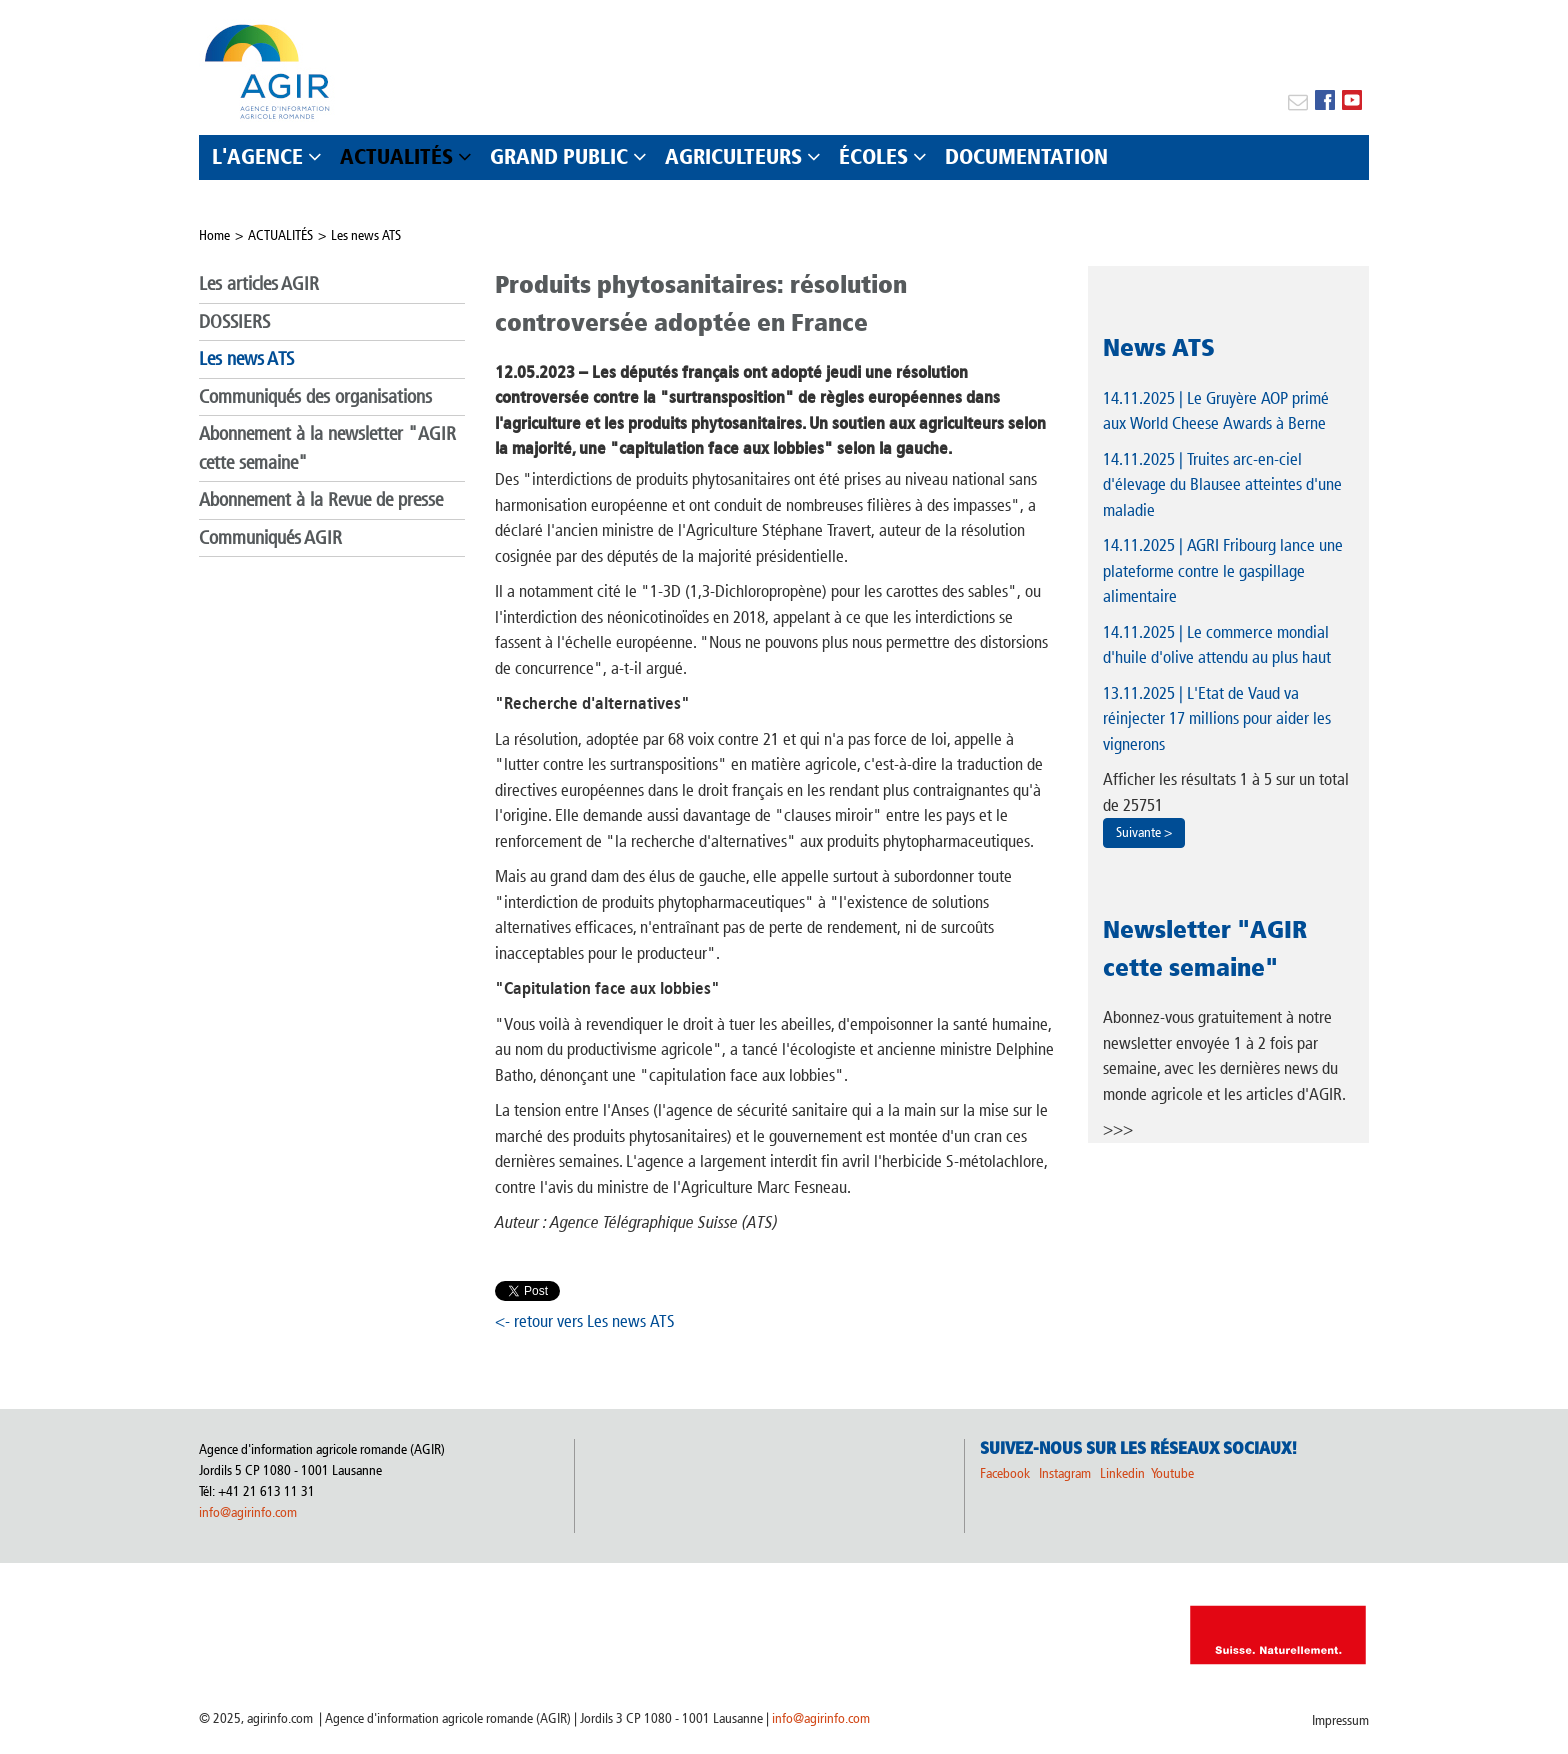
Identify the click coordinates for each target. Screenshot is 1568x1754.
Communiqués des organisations (315, 396)
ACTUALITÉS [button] (396, 156)
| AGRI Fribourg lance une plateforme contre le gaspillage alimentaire (1223, 570)
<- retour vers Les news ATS (585, 1321)
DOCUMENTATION (1026, 156)
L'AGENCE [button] (257, 156)
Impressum (1340, 1720)
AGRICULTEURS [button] (733, 156)
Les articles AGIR (259, 283)
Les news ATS (366, 235)
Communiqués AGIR (270, 537)
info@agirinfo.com (248, 1512)
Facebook (1005, 1473)
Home (214, 235)
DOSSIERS (234, 321)
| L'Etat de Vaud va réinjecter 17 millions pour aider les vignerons (1217, 718)
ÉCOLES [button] (873, 156)
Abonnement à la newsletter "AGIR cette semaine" (327, 448)
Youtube (1172, 1473)
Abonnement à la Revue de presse (321, 499)
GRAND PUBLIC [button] (559, 156)
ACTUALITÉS (280, 235)
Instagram (1065, 1473)
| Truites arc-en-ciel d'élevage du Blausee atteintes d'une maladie (1222, 484)
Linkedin (1124, 1473)
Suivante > (1144, 832)
